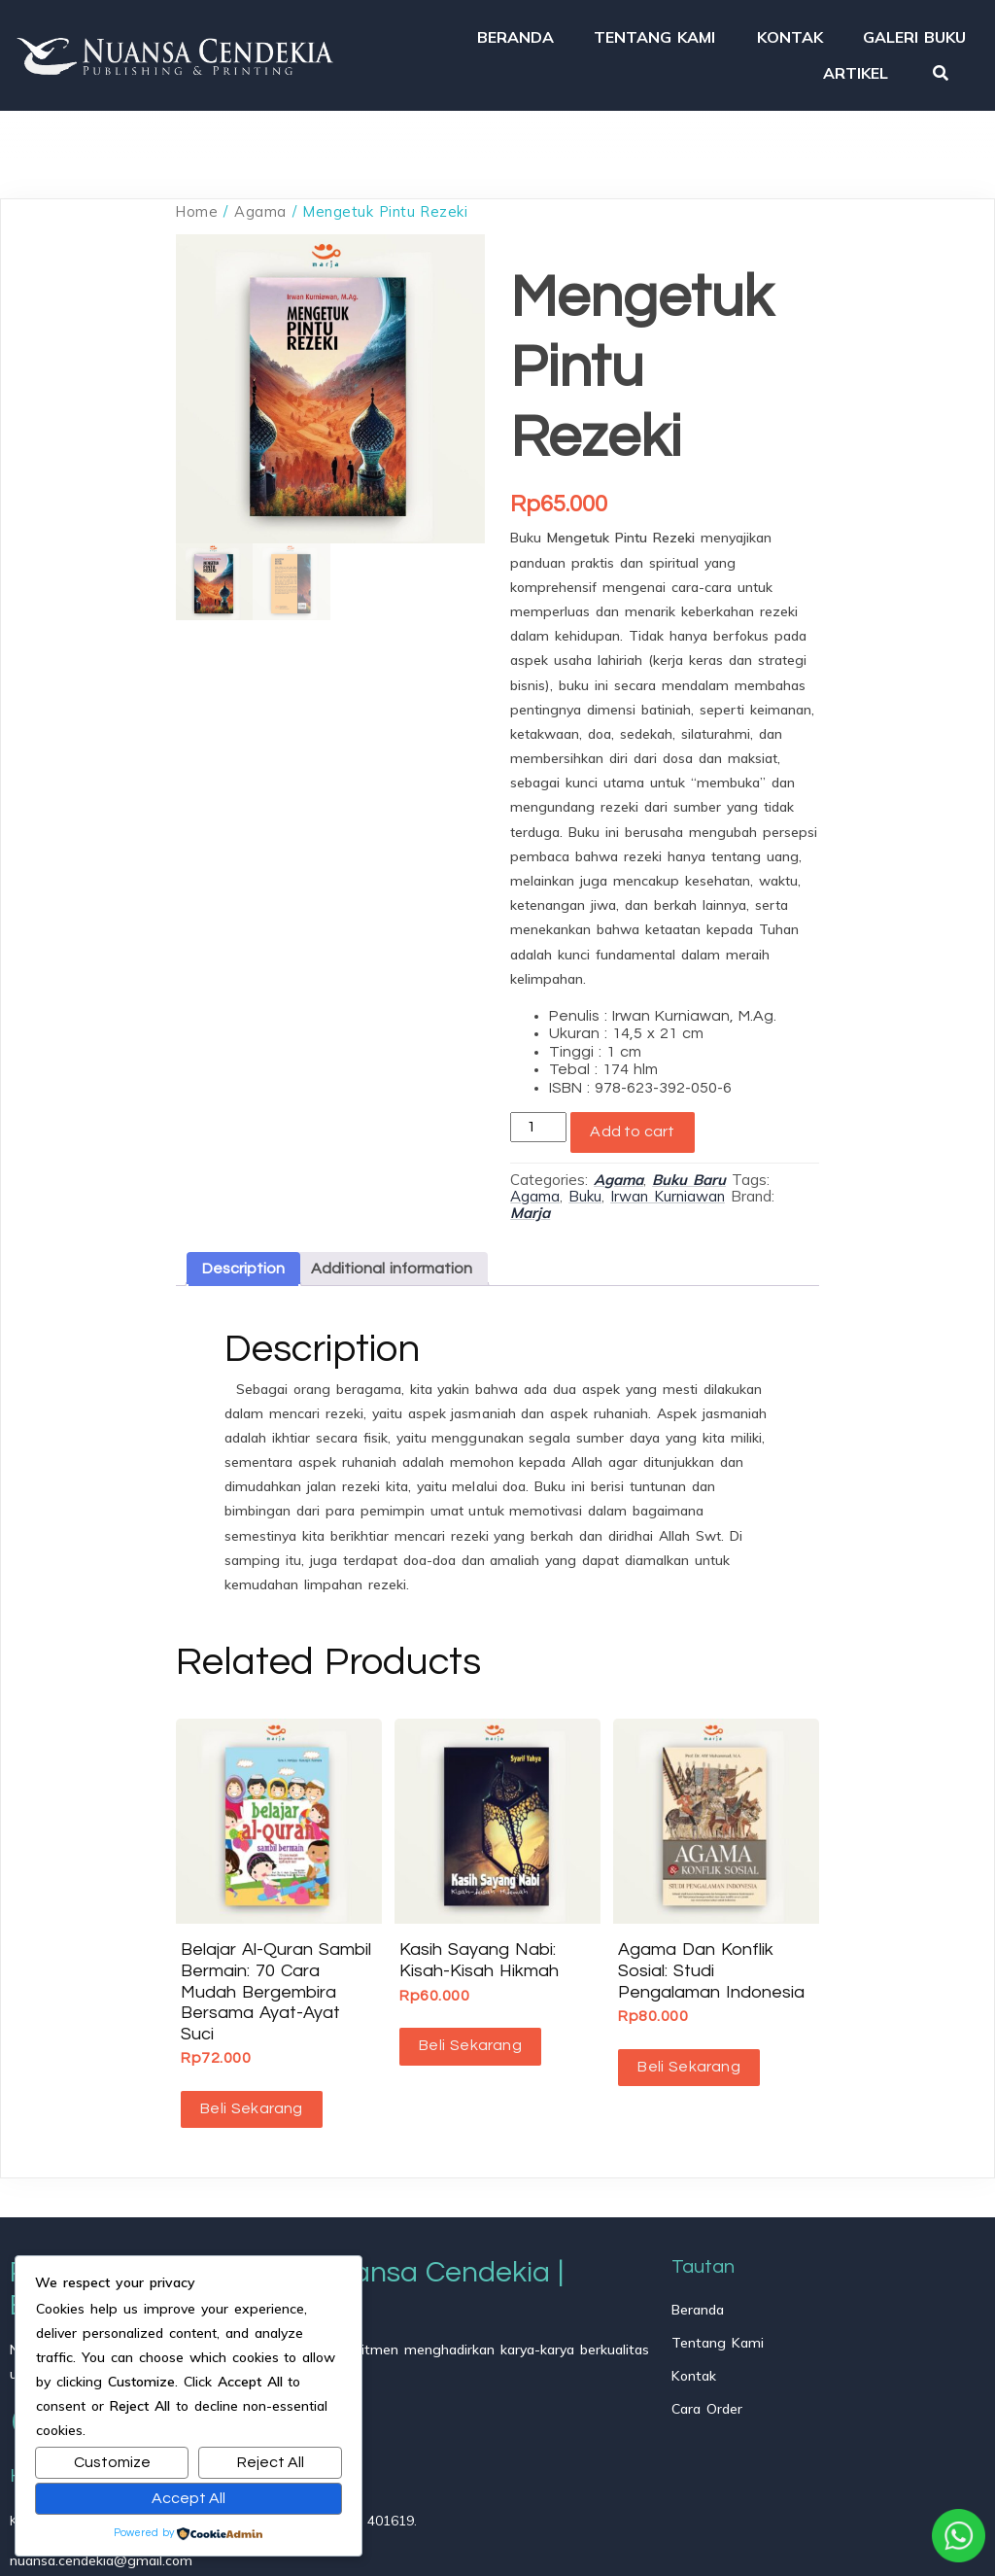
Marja (530, 1212)
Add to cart (632, 1131)
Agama (260, 211)
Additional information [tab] (391, 1268)
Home (197, 211)
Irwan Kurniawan (667, 1196)
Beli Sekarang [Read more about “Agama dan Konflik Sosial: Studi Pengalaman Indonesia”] (688, 2066)
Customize (112, 2462)
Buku (584, 1196)
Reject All (270, 2462)
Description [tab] (243, 1268)
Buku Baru (689, 1179)
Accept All (188, 2498)
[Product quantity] (538, 1127)
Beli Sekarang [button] (251, 2108)
